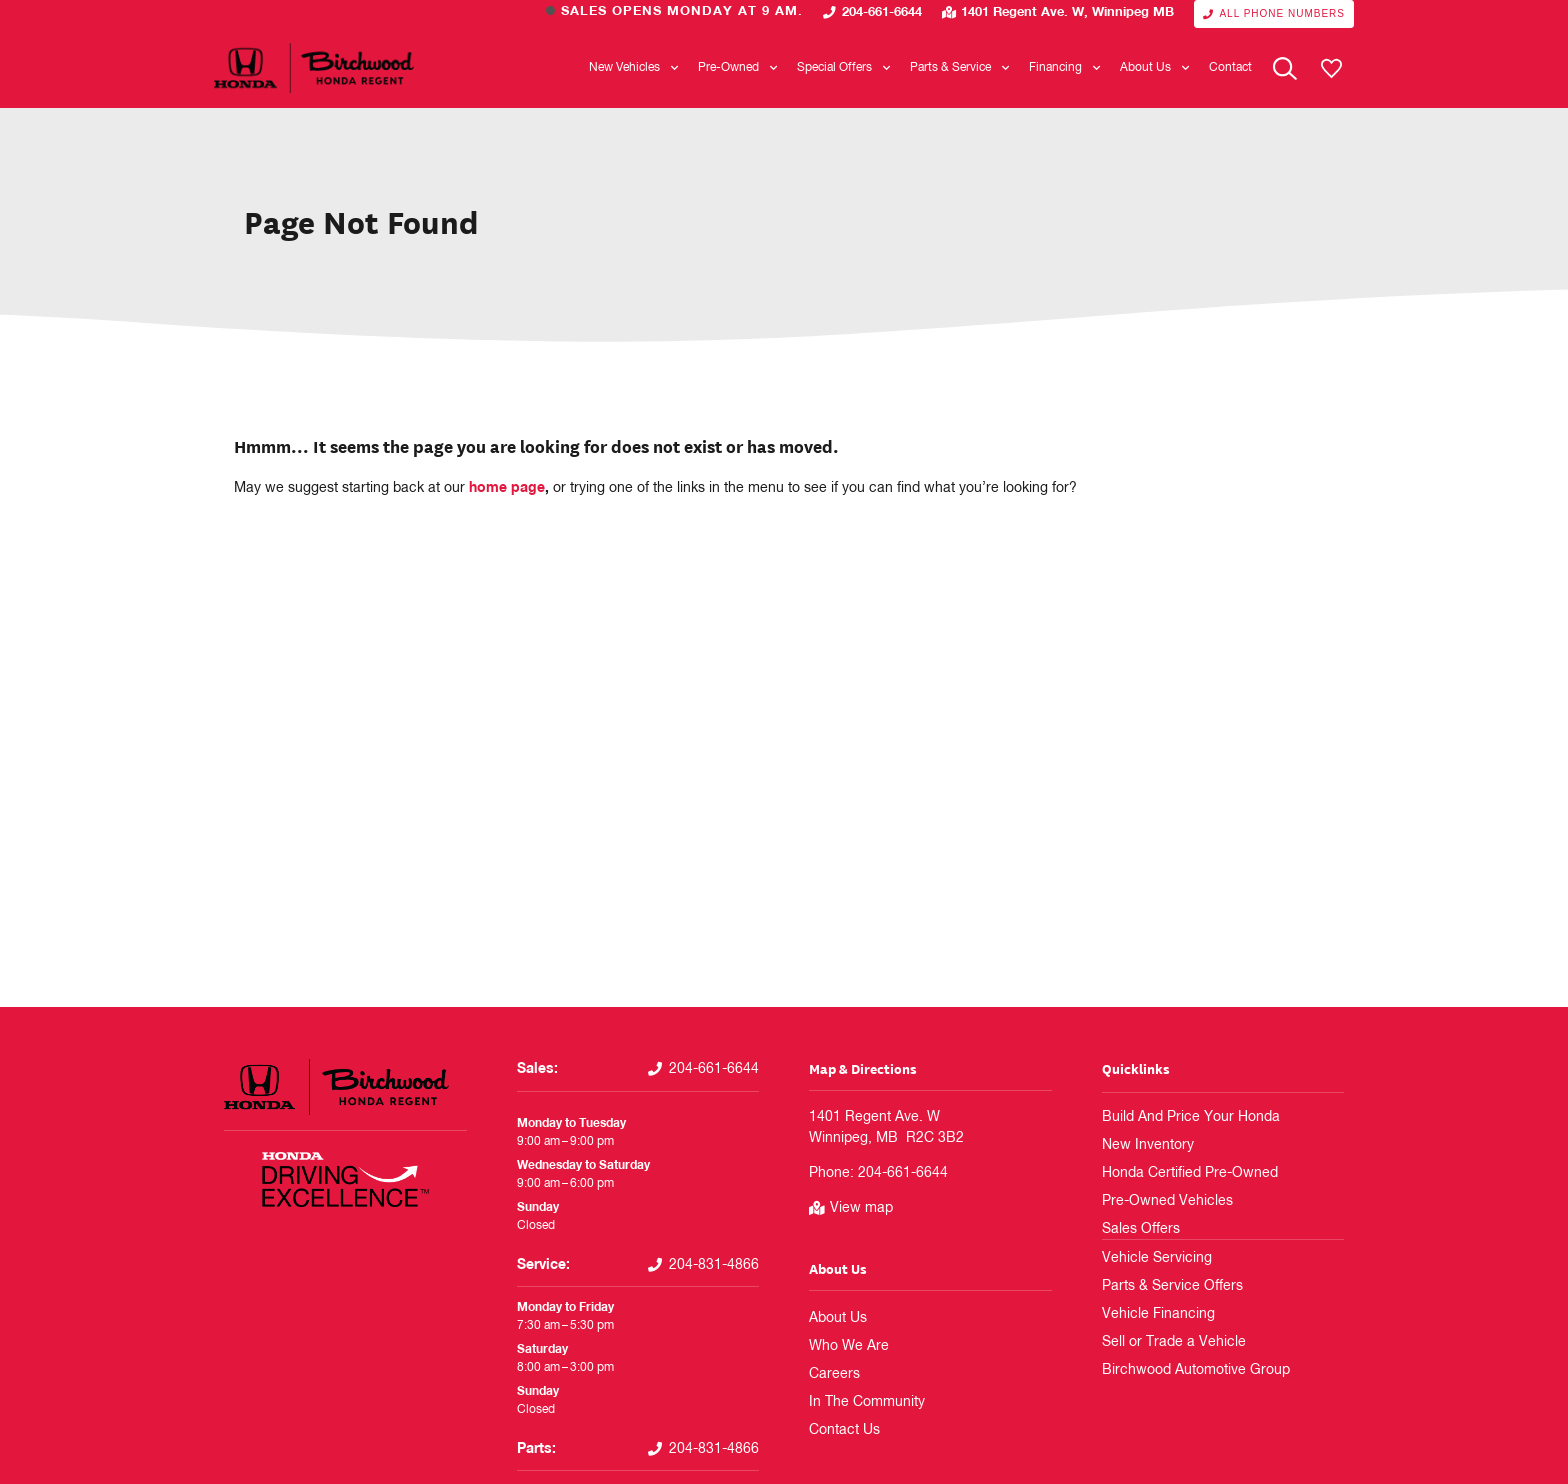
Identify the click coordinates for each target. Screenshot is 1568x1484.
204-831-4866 (714, 1265)
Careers (829, 1374)
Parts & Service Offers (1160, 1285)
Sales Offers (1134, 1229)
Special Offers (843, 68)
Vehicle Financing (1149, 1313)
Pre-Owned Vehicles (1156, 1201)
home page (507, 488)
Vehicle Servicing (1147, 1257)
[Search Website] (1285, 68)
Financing (1064, 68)
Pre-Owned (737, 68)
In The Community (858, 1402)
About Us (1154, 68)
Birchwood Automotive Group (1182, 1369)
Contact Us (839, 1430)
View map (861, 1208)
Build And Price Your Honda (1177, 1117)
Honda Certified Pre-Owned (1176, 1173)
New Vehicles (633, 68)
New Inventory (1140, 1145)
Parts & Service (959, 68)
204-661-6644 (882, 12)
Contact (1230, 68)
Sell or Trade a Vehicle (1160, 1341)
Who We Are (842, 1346)
